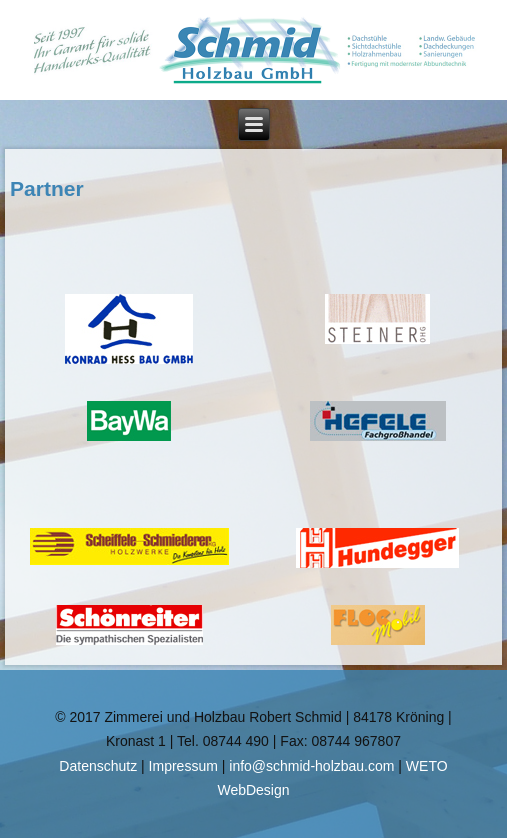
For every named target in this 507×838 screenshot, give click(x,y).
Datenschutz (98, 766)
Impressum (183, 766)
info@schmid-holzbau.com (311, 766)
